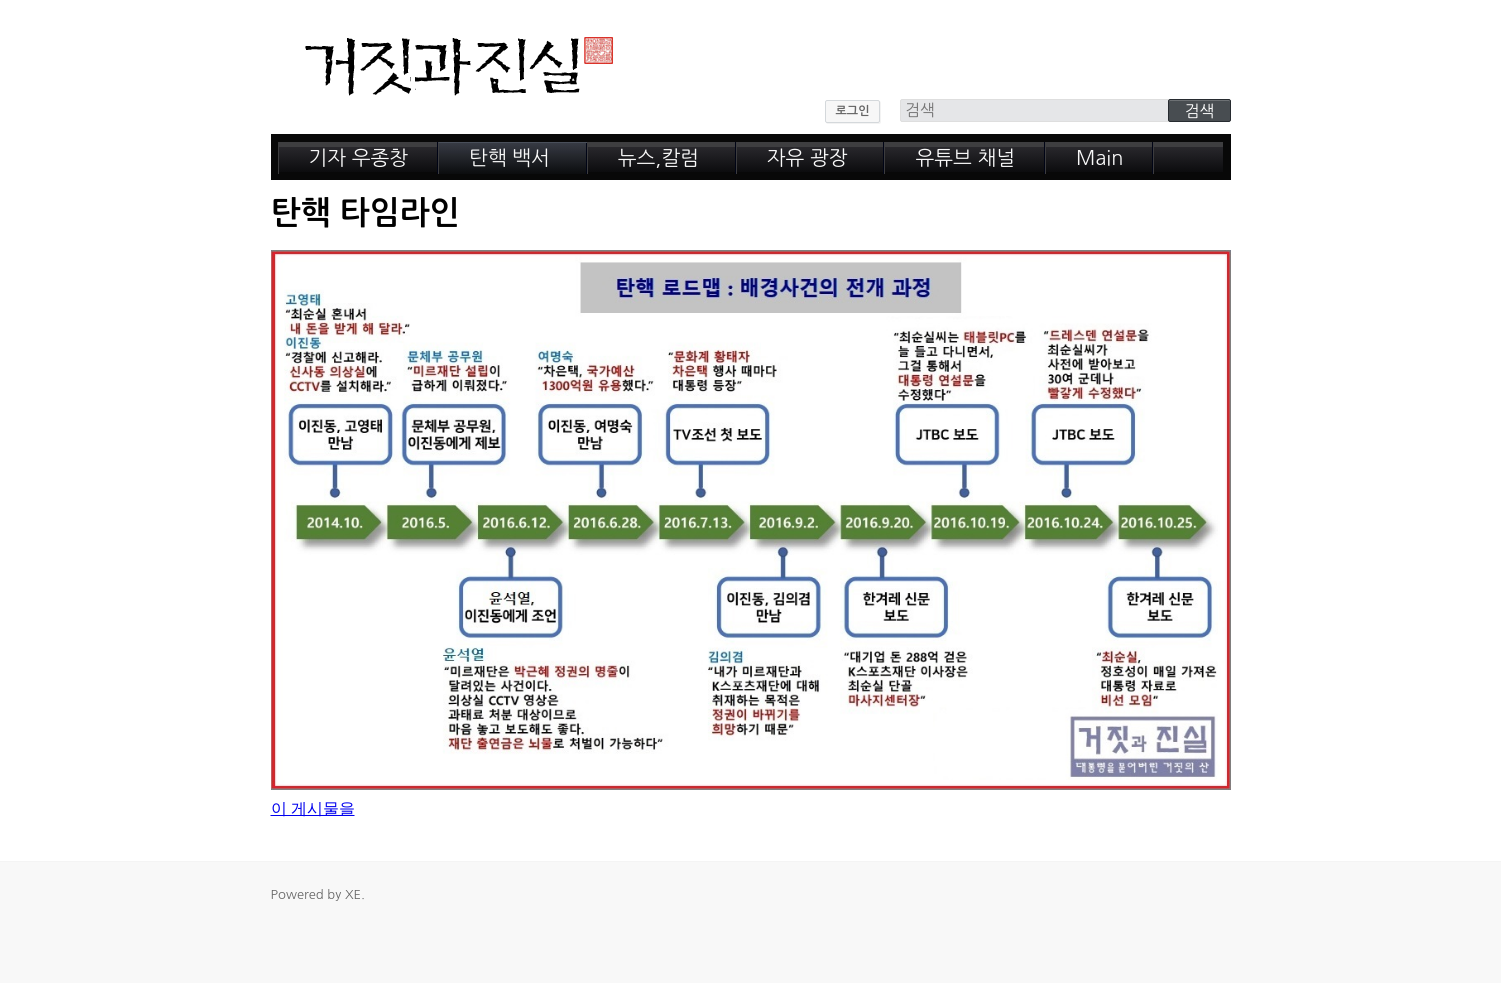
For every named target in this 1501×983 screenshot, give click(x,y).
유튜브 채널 (965, 158)
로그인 (853, 111)
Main (1099, 158)
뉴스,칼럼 (658, 158)
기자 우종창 (359, 158)
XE (353, 894)
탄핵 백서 (509, 158)
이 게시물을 (313, 808)
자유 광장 (807, 158)
